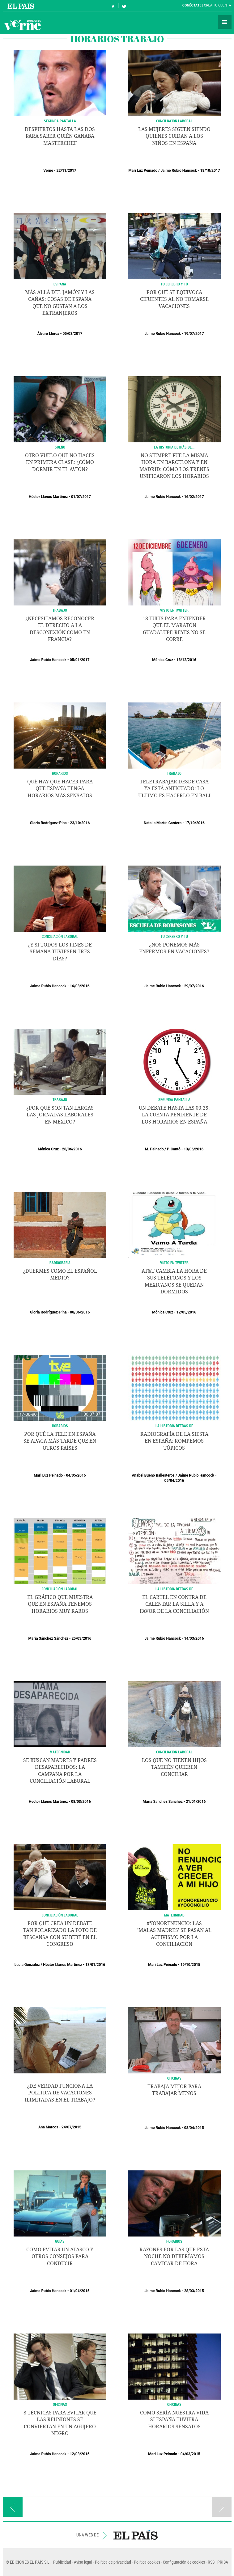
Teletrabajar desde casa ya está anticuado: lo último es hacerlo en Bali (174, 789)
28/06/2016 (72, 1149)
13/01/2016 (95, 1965)
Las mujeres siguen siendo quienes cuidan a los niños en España (174, 136)
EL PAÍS (135, 2535)
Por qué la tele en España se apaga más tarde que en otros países (59, 1441)
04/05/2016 (76, 1475)
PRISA (222, 2562)
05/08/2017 (72, 333)
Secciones (225, 22)
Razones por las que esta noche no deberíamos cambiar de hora (174, 2256)
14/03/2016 (194, 1638)
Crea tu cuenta (217, 5)
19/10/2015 (190, 1965)
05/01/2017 (80, 660)
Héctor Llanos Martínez (48, 497)
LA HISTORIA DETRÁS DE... (174, 447)
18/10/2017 (210, 170)
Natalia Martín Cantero (162, 823)
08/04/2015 (194, 2128)
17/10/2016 (195, 823)
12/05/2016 (186, 1312)
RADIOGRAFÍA (59, 1262)
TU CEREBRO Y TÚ (174, 283)
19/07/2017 (194, 333)
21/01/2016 (196, 1801)
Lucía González (27, 1965)
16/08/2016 (80, 986)
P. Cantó (174, 1149)
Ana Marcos (48, 2127)
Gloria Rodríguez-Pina (48, 823)
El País (21, 5)
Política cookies (147, 2562)
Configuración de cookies (184, 2562)
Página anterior (13, 2507)
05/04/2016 (174, 1480)
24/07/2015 (71, 2127)
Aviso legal (83, 2562)
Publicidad (62, 2562)
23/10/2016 (80, 823)
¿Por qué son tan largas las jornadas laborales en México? (60, 1115)
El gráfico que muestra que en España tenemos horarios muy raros (60, 1604)
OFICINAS (174, 2078)
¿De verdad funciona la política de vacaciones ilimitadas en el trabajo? (60, 2093)
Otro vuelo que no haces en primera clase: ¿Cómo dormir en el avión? (60, 462)
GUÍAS (60, 2241)
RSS (211, 2562)
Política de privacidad (113, 2562)
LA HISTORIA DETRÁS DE (174, 1425)
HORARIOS (60, 773)
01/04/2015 (80, 2291)
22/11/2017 (66, 170)
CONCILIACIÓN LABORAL (174, 120)
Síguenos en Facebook (113, 5)
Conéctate (192, 5)
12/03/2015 (80, 2454)
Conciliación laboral (60, 1588)
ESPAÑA (59, 283)
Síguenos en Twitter (124, 5)
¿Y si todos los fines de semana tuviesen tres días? (60, 952)
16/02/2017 (194, 497)
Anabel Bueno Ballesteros (153, 1475)
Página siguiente (222, 2507)
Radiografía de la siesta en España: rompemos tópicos (174, 1441)
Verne (22, 24)
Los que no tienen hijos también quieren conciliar (174, 1767)
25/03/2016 (81, 1638)
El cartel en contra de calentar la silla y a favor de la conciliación (174, 1604)
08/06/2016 (80, 1312)
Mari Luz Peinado (142, 170)
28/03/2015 (194, 2291)
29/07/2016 (194, 986)
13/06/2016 (193, 1149)
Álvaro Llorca (48, 333)
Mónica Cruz (162, 660)
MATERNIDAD (60, 1751)
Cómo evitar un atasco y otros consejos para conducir (59, 2256)
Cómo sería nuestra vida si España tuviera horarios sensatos (174, 2420)
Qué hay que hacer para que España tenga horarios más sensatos (60, 789)
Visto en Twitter (174, 610)
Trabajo (60, 1099)
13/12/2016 (186, 660)
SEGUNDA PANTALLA (60, 120)
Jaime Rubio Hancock (178, 170)
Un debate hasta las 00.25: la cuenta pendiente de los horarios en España (174, 1115)
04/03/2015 (190, 2454)
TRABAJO (60, 610)
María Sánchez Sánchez (48, 1638)
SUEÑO (60, 447)
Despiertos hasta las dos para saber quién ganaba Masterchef (60, 136)
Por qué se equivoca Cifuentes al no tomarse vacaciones (174, 299)
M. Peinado (154, 1149)
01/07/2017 (81, 497)
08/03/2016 (81, 1801)
